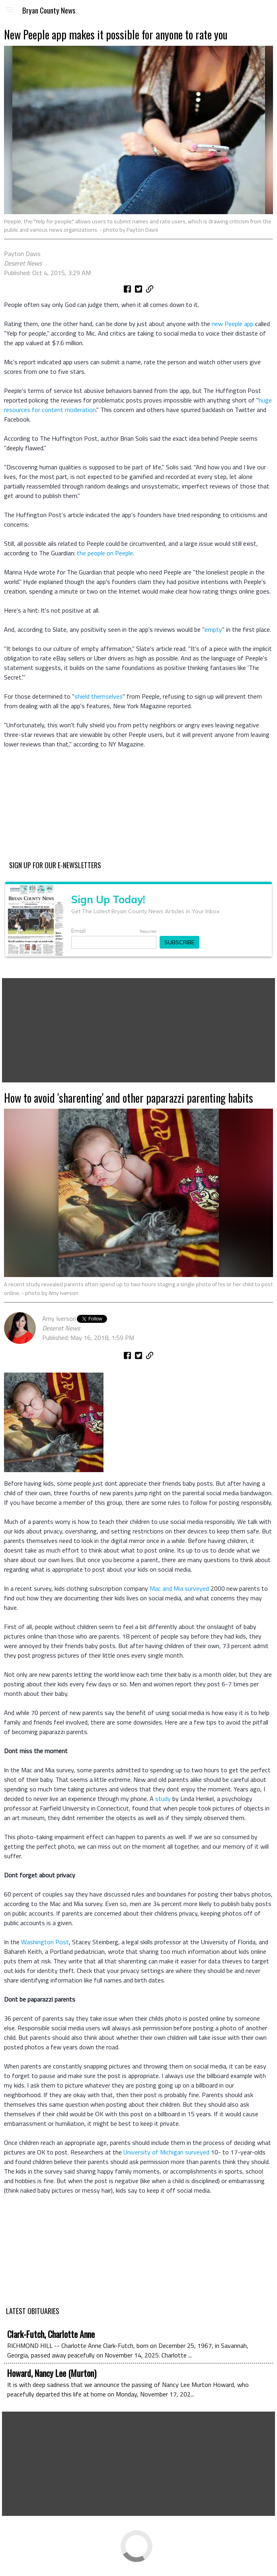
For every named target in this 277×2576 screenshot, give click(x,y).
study (163, 1798)
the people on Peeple (105, 553)
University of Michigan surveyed (166, 2152)
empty (213, 629)
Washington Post (45, 1942)
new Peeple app (233, 323)
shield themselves (98, 696)
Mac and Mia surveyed (179, 1588)
